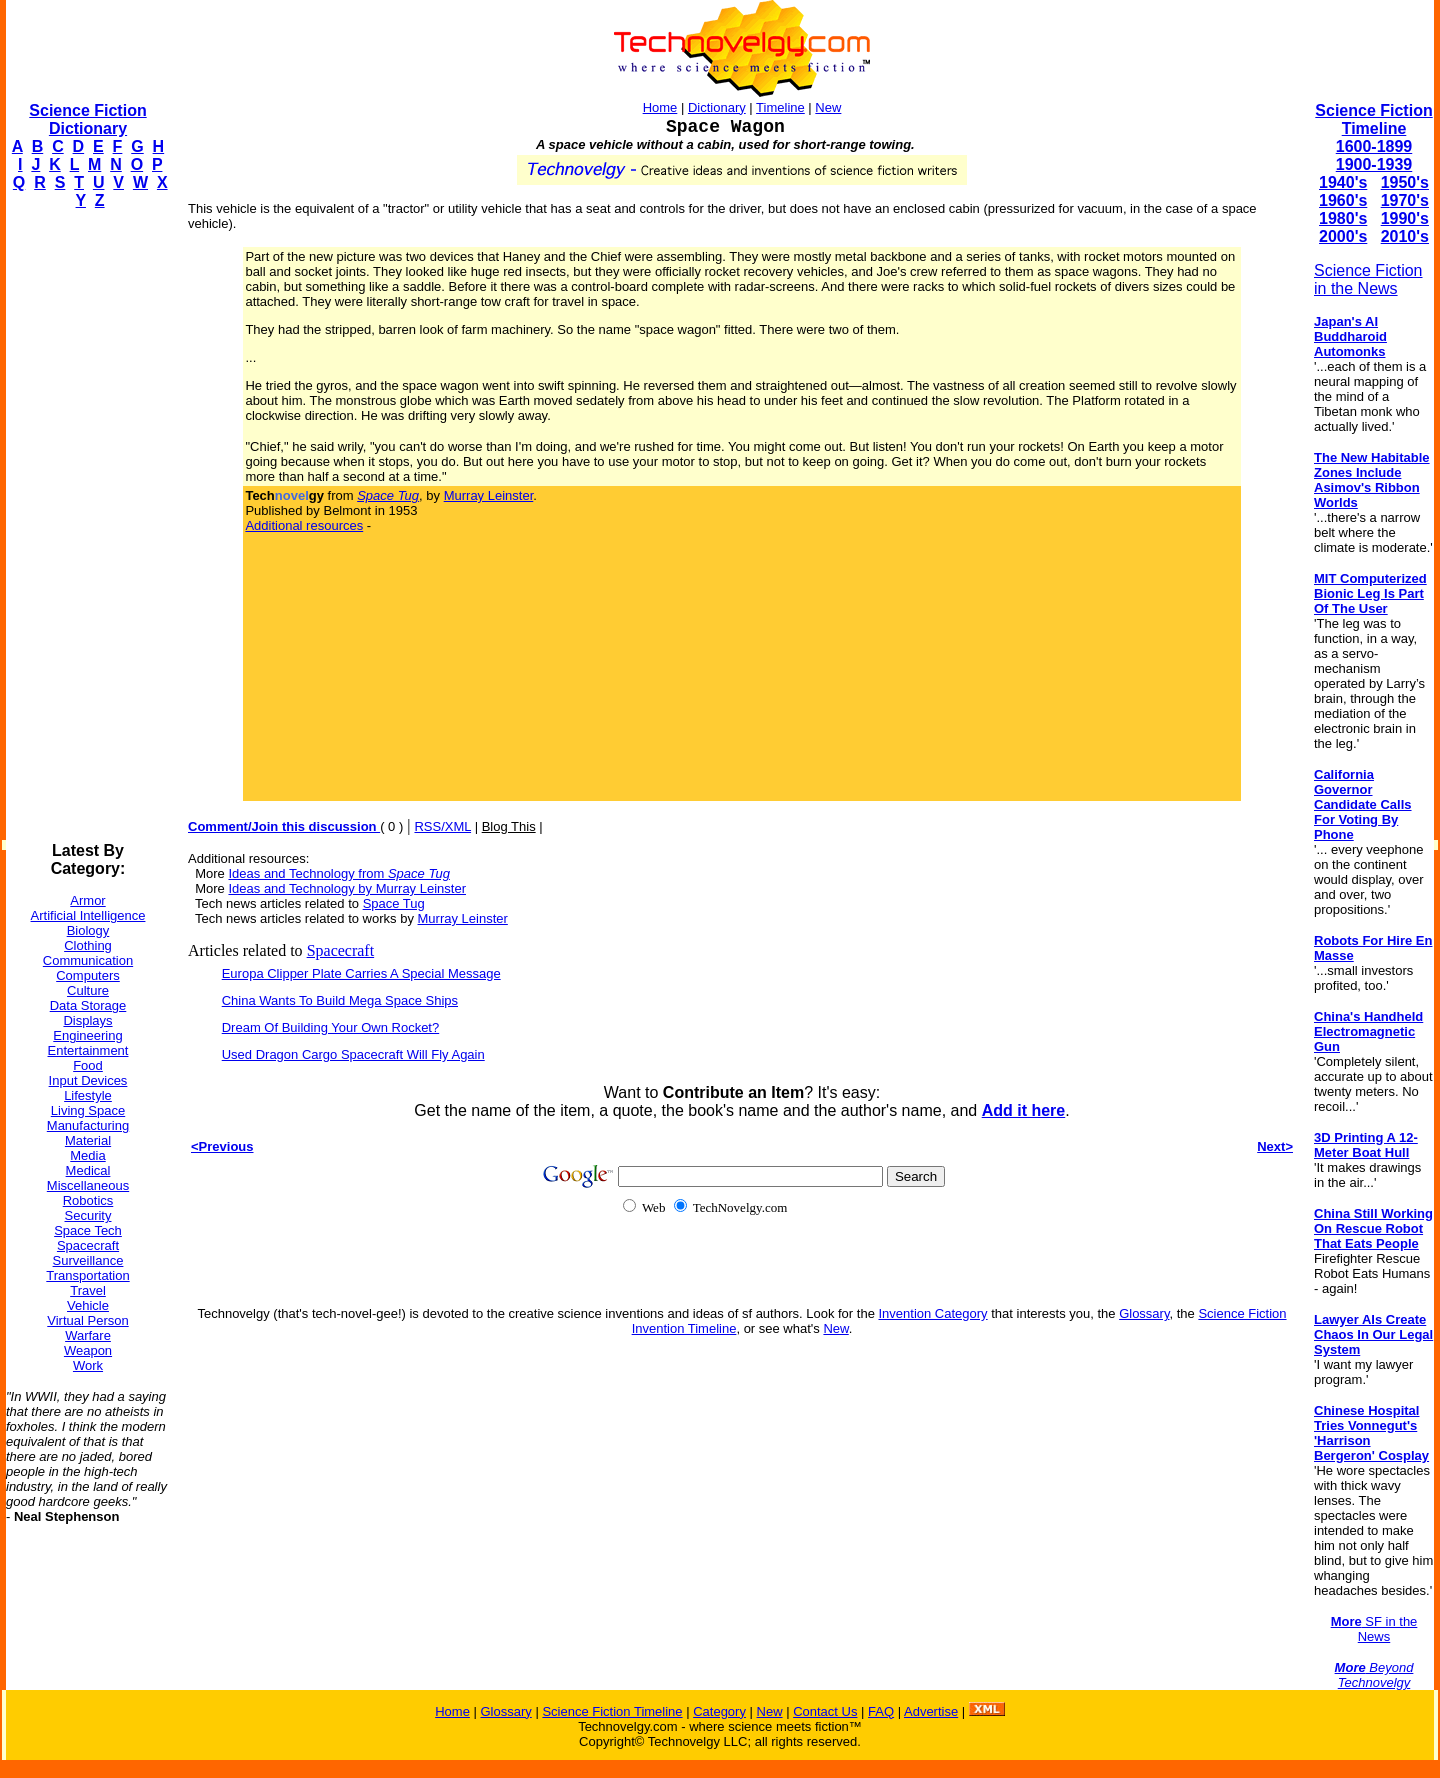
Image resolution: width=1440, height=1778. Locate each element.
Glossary (1144, 1313)
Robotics (88, 1200)
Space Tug (394, 903)
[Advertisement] (86, 526)
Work (88, 1365)
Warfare (88, 1335)
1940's (1343, 182)
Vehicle (88, 1305)
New (828, 107)
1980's (1343, 218)
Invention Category (932, 1313)
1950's (1405, 182)
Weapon (88, 1350)
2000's (1343, 236)
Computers (88, 975)
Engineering (87, 1035)
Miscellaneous (88, 1185)
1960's (1343, 200)
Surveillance (88, 1260)
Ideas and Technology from (338, 873)
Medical (88, 1170)
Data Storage (88, 1005)
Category (719, 1711)
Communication (88, 960)
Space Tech (88, 1230)
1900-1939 (1374, 164)
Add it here (1024, 1110)
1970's (1405, 200)
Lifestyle (88, 1095)
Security (88, 1215)
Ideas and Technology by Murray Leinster (347, 888)
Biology (88, 930)
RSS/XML (442, 826)
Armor (87, 900)
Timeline (780, 107)
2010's (1405, 236)
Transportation (87, 1275)
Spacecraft (88, 1245)
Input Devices (88, 1080)
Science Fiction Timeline (1373, 119)
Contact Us (825, 1711)
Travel (88, 1290)
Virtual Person (87, 1320)
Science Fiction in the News (1368, 279)
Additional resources (304, 525)
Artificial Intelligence (88, 915)
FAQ (881, 1711)
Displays (87, 1020)
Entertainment (88, 1050)
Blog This (509, 826)
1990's (1405, 218)
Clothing (88, 945)
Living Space (88, 1110)
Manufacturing (88, 1125)
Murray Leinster (489, 495)
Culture (88, 990)
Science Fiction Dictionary (87, 119)
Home (660, 107)
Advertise (931, 1711)
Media (87, 1155)
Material (88, 1140)
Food (88, 1065)
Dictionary (717, 107)
